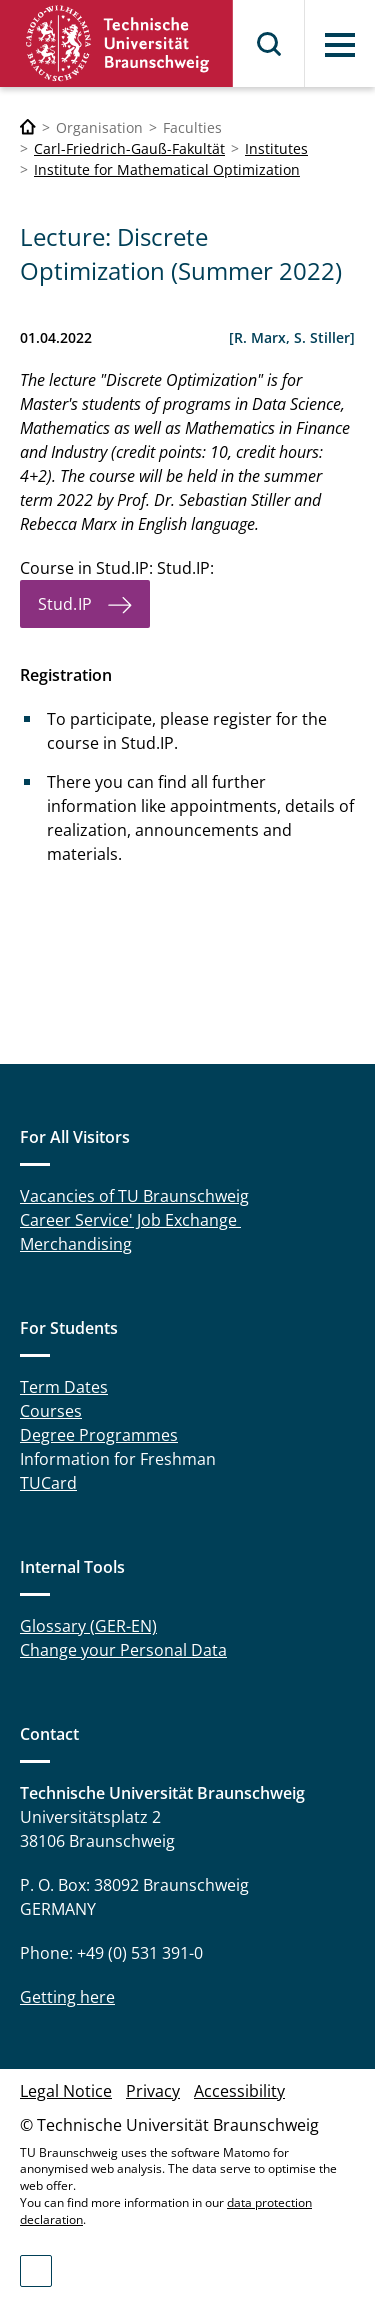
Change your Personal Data (123, 1650)
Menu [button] (340, 45)
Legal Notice (66, 2091)
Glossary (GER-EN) (88, 1626)
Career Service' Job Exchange (130, 1220)
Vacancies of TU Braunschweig (134, 1196)
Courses (51, 1411)
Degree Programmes (99, 1435)
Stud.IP (65, 604)
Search (270, 44)
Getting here (67, 1997)
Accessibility (239, 2091)
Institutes (276, 148)
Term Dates (64, 1387)
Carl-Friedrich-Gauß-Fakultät (129, 148)
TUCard (48, 1483)
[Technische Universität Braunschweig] (28, 127)
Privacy (153, 2091)
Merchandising (76, 1244)
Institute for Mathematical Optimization (167, 169)
